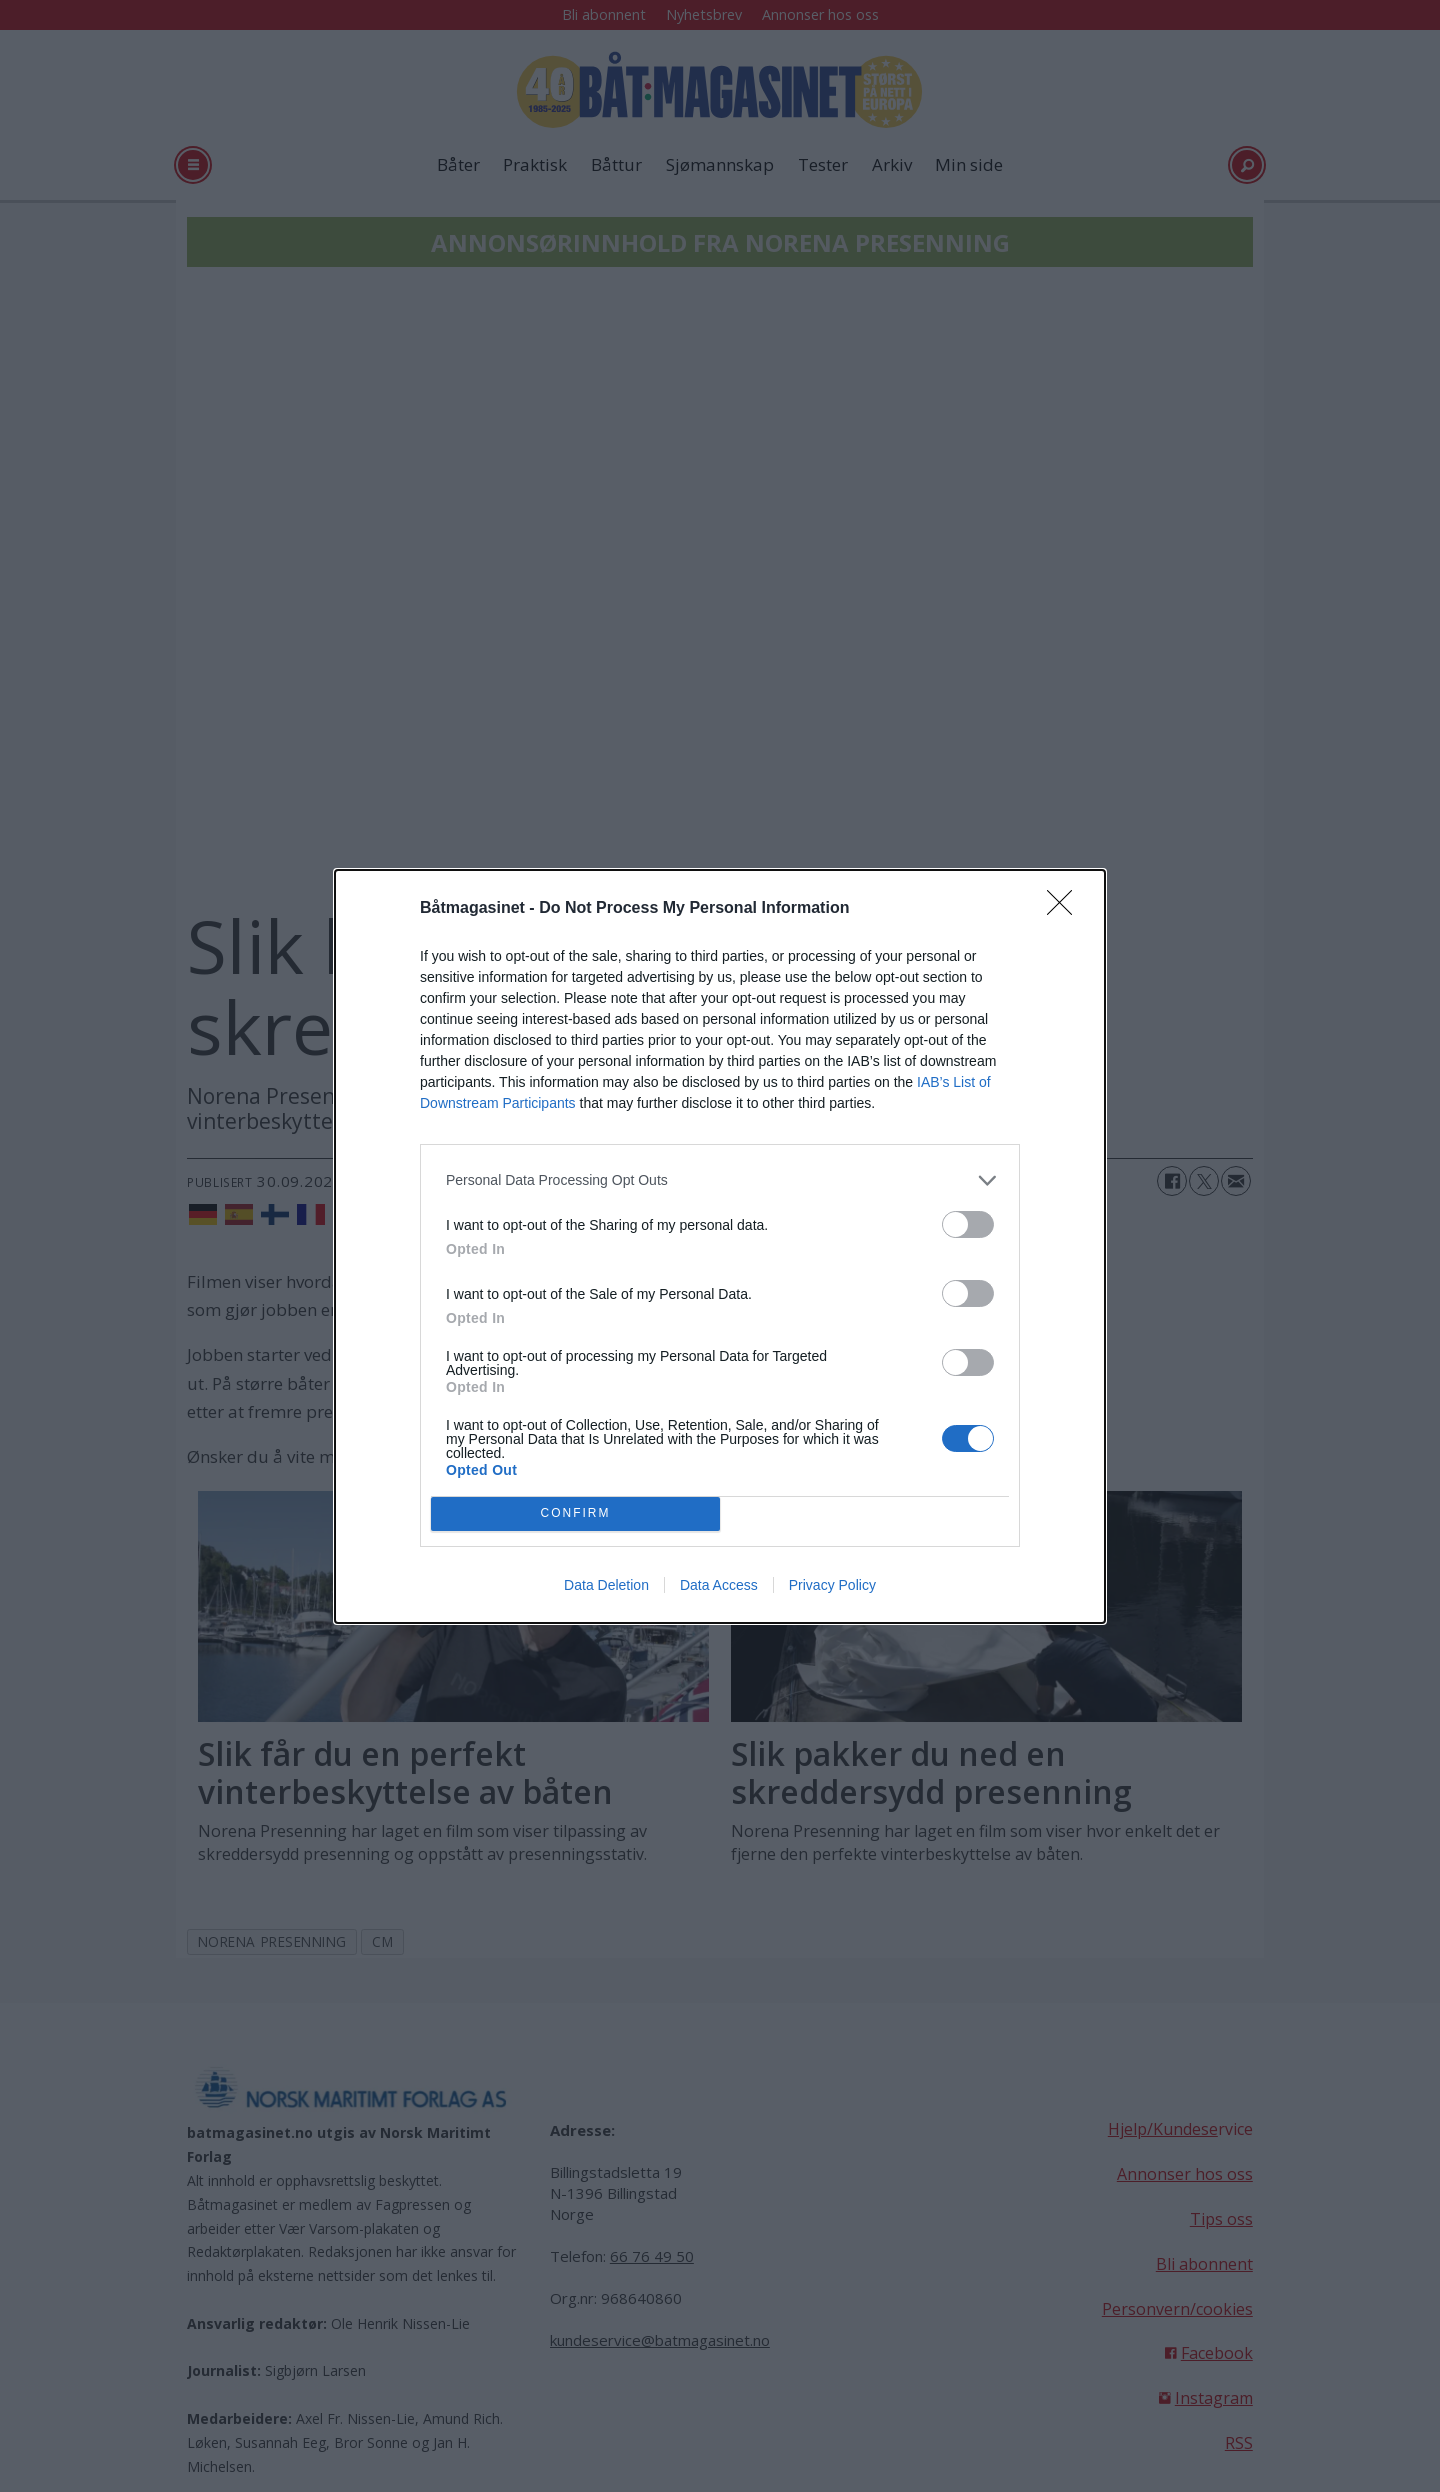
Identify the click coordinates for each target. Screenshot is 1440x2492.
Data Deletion (606, 1585)
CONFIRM (575, 1513)
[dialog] (720, 1246)
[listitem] (720, 1180)
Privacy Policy (832, 1585)
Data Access (719, 1585)
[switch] (968, 1224)
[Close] (1066, 909)
